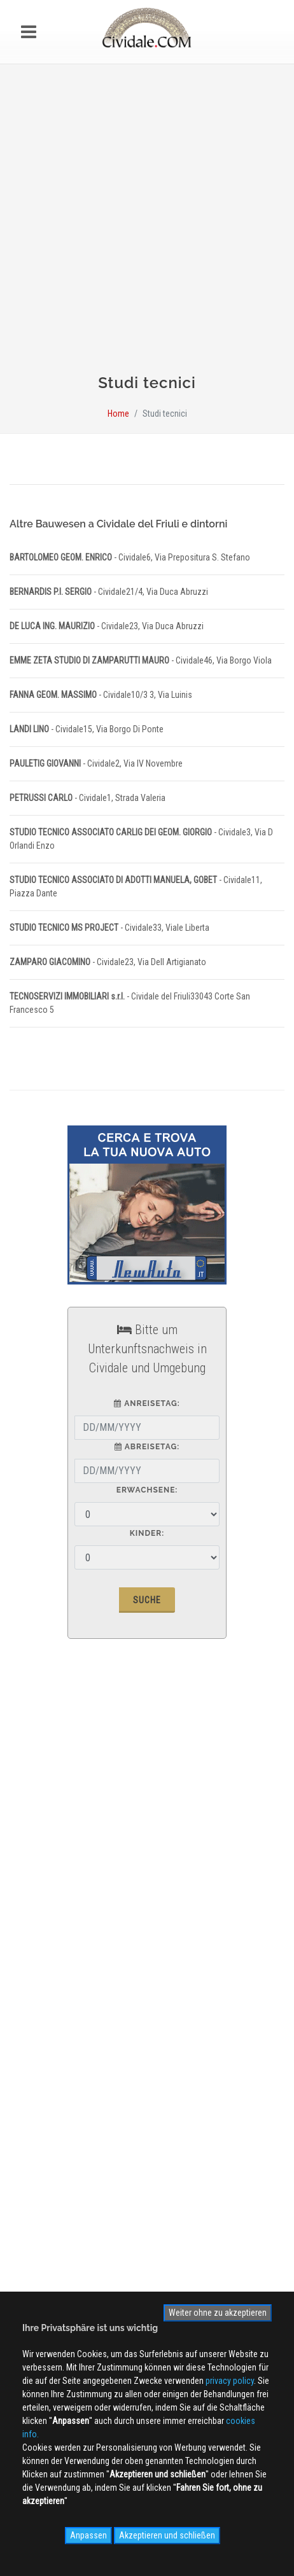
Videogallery (42, 2125)
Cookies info (43, 1991)
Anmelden (146, 2210)
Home (118, 413)
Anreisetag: (146, 1403)
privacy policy (230, 2381)
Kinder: (147, 1533)
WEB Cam (37, 2088)
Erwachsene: (147, 1490)
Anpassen (88, 2535)
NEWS (30, 2143)
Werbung (36, 1936)
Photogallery (43, 2106)
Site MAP (42, 2010)
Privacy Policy (45, 1973)
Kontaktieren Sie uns (57, 1954)
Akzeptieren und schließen (167, 2535)
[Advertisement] (147, 225)
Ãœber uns (39, 1917)
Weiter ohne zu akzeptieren (218, 2313)
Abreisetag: (147, 1446)
